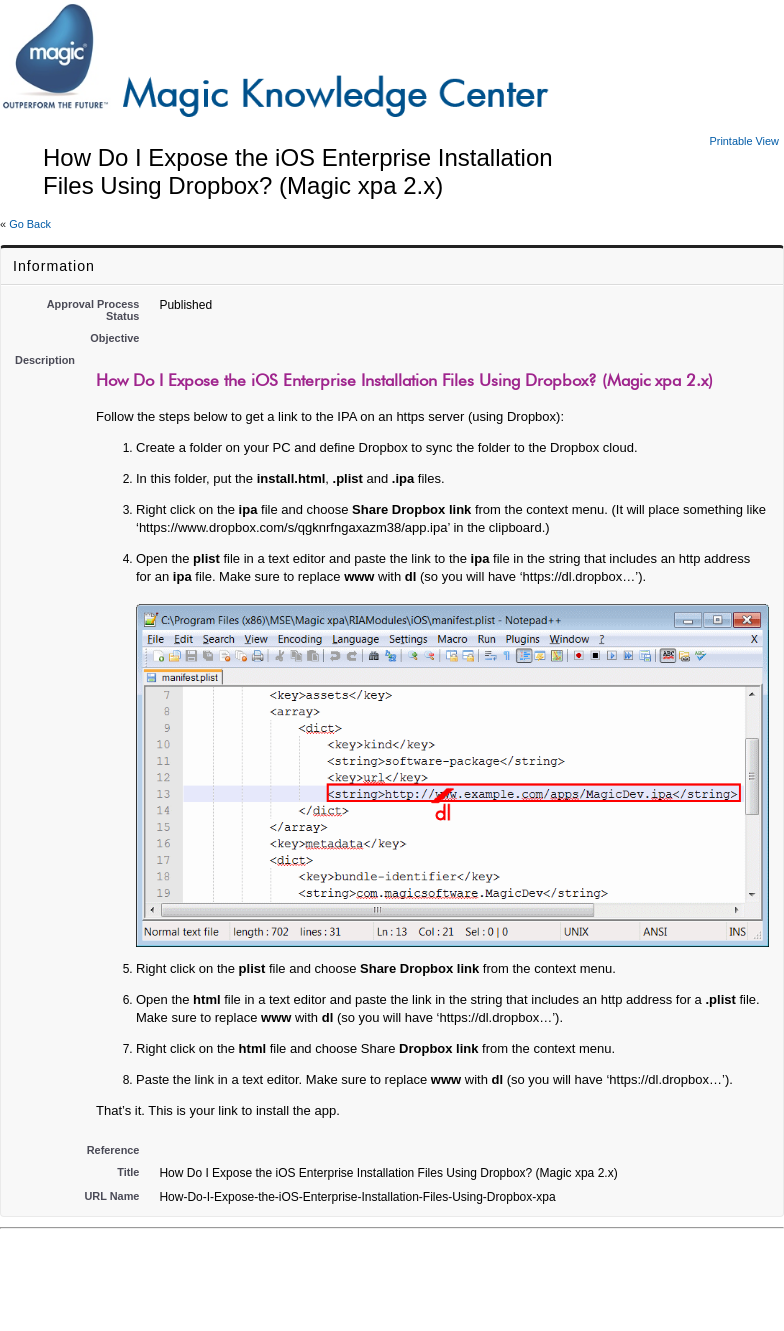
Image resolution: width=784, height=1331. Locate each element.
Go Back (30, 224)
